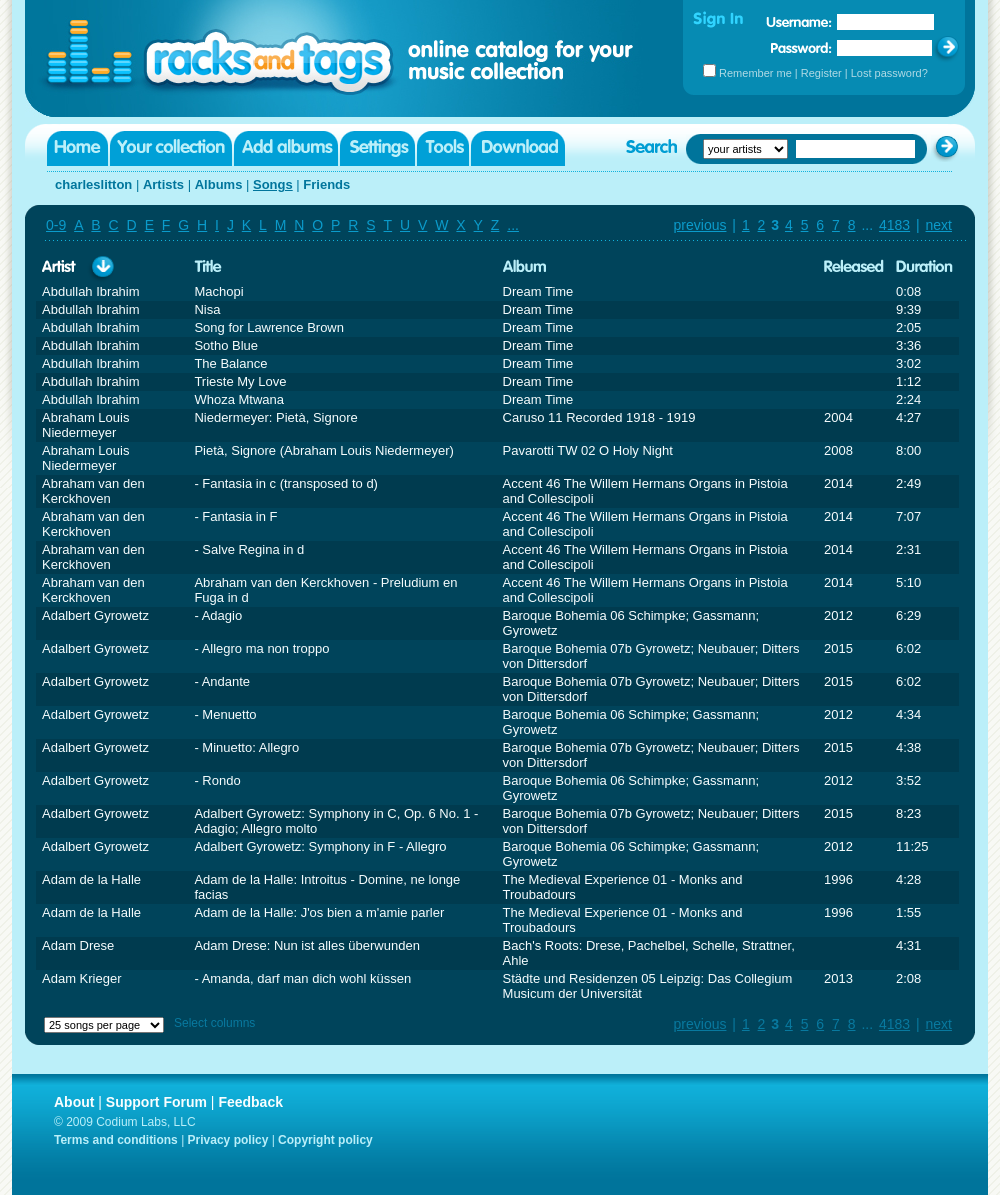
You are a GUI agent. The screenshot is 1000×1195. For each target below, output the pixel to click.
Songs (273, 184)
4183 (894, 225)
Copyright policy (325, 1140)
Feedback (250, 1102)
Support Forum (156, 1102)
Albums (219, 184)
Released (854, 267)
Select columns (214, 1023)
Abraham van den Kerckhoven (93, 491)
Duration (924, 267)
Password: (801, 47)
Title (208, 267)
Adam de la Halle (91, 879)
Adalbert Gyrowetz (95, 615)
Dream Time (538, 291)
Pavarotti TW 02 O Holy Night (588, 450)
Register (821, 73)
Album (525, 267)
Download (518, 148)
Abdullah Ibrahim (91, 291)
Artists (163, 184)
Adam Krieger (81, 978)
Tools (443, 148)
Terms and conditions (116, 1140)
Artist (59, 267)
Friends (326, 184)
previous (700, 225)
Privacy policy (228, 1140)
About (74, 1102)
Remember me (755, 73)
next (939, 225)
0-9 (56, 225)
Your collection (171, 148)
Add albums (286, 148)
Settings (377, 148)
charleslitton (93, 184)
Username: (799, 22)
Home (77, 148)
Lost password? (889, 73)
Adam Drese (78, 945)
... (513, 225)
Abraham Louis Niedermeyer (85, 425)
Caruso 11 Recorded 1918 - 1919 (599, 417)
